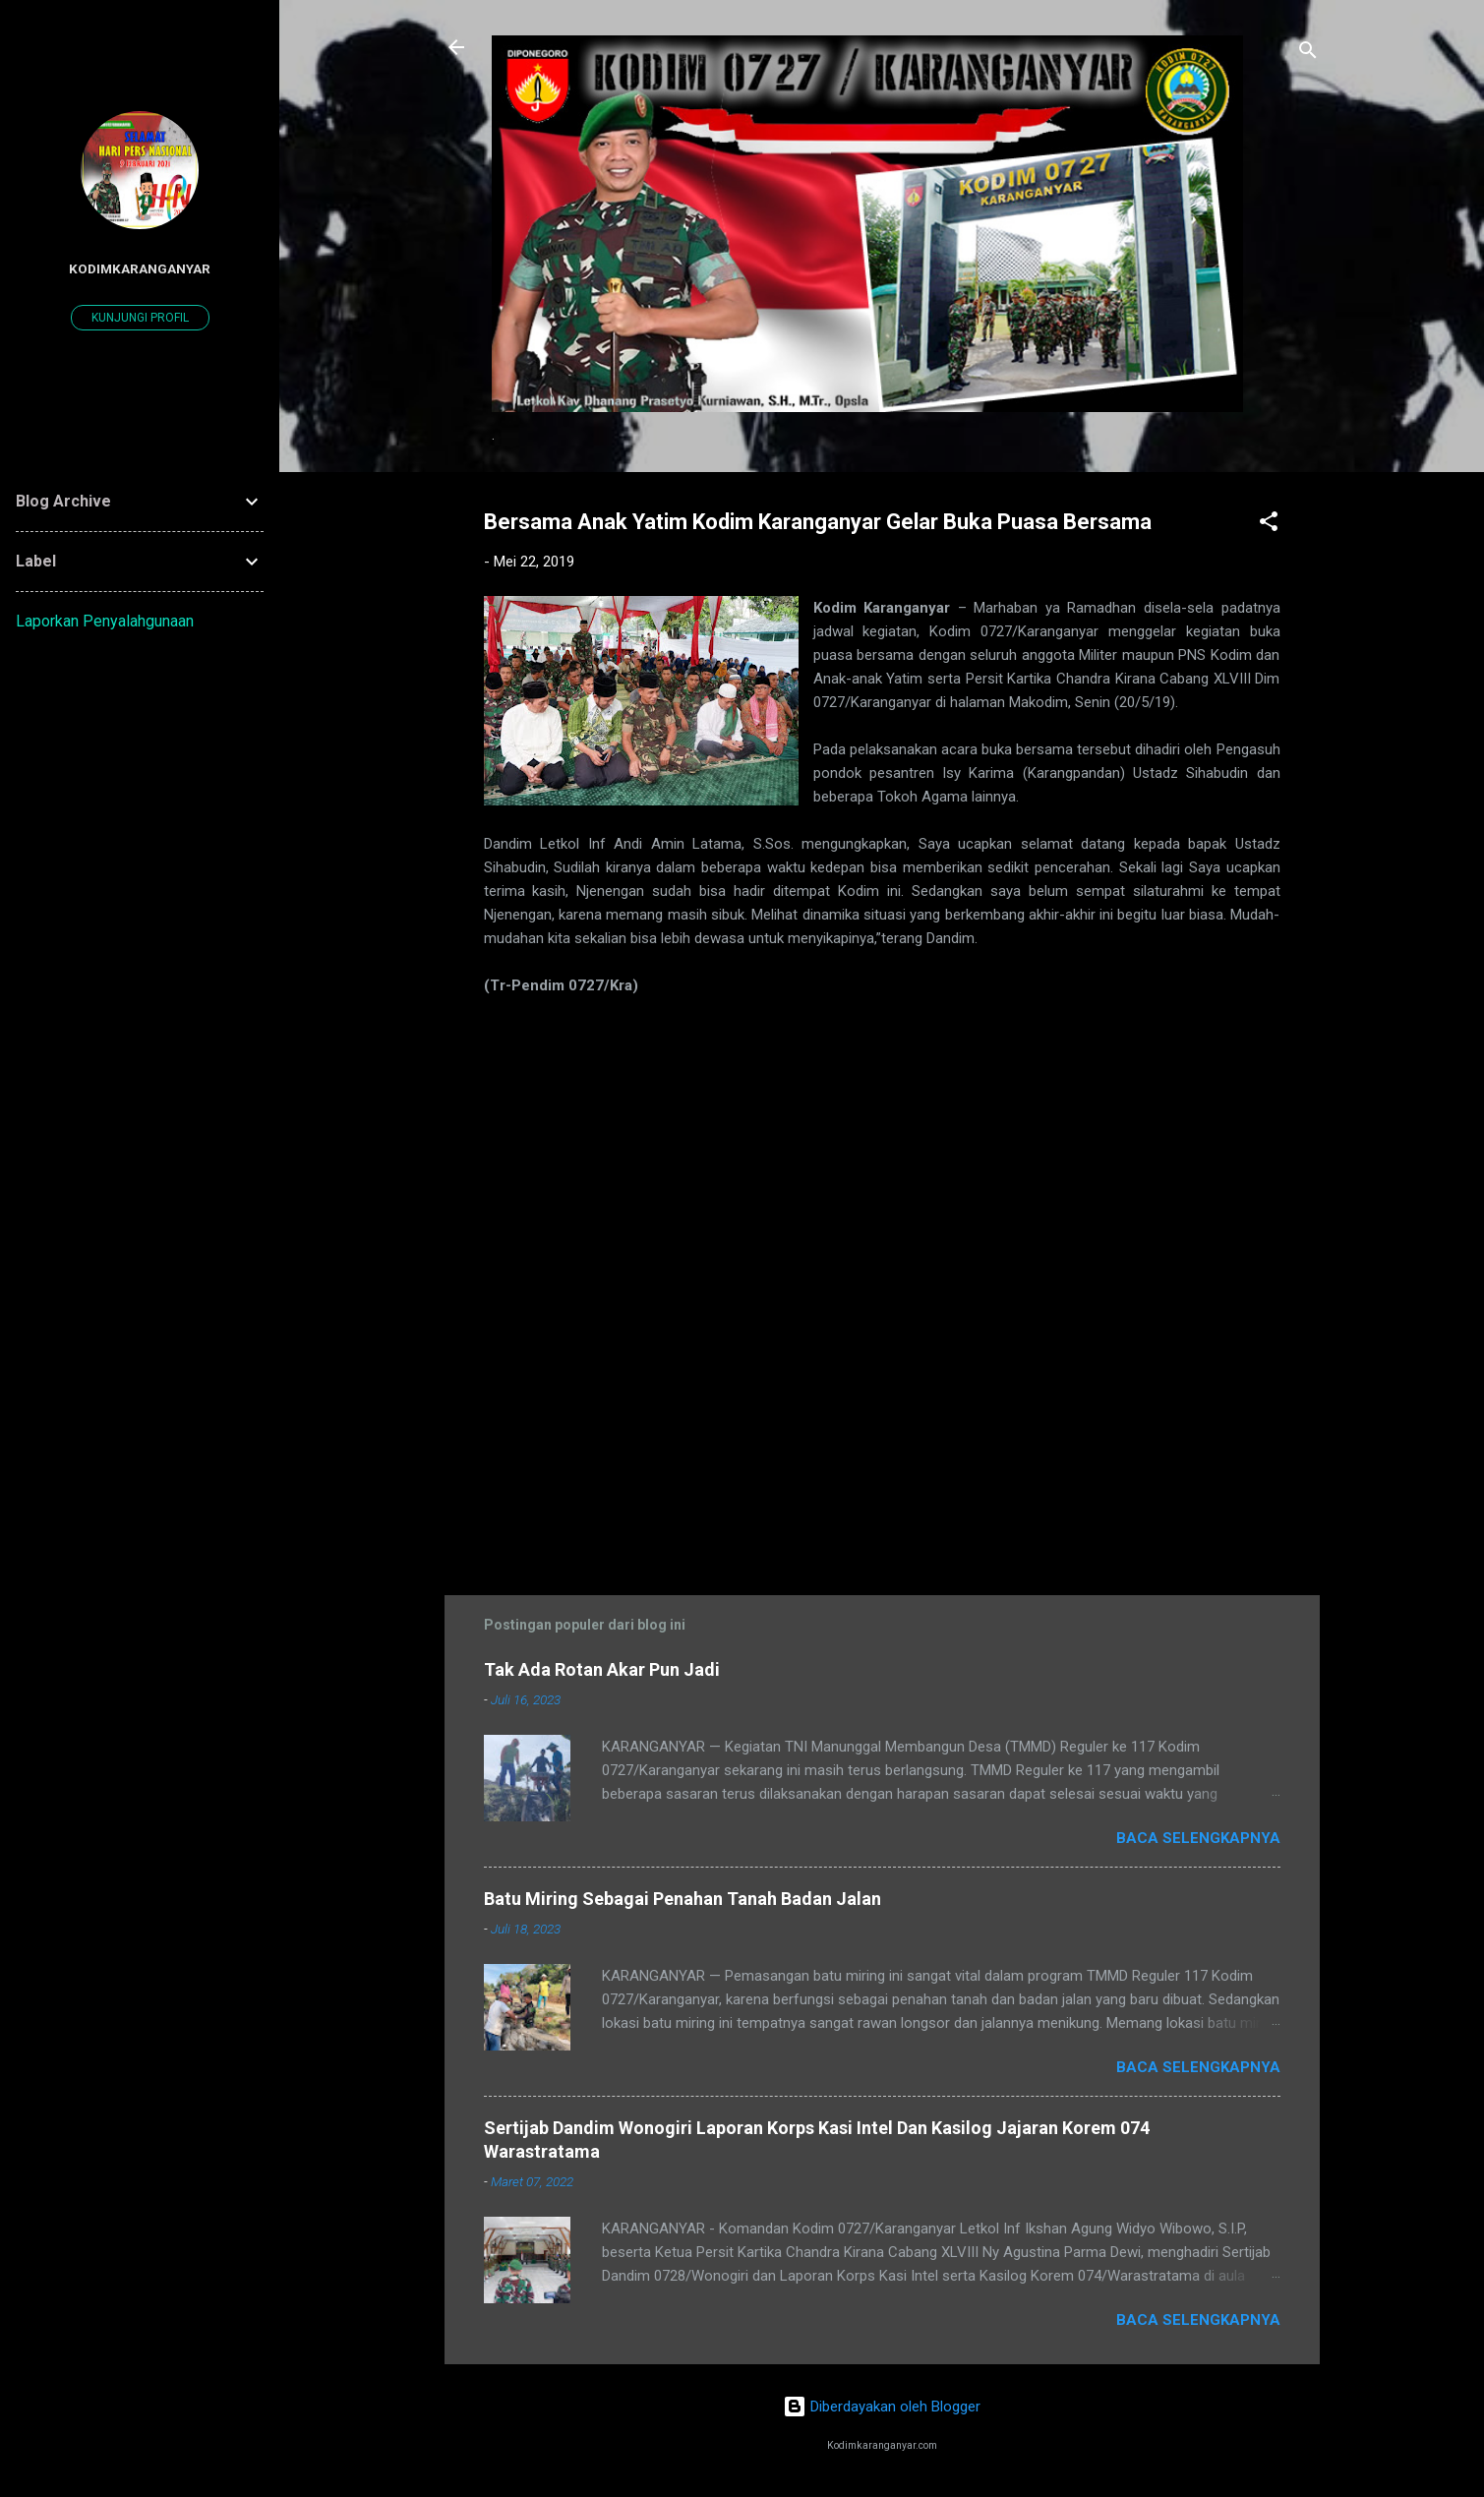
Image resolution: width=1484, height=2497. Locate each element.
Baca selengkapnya (1198, 1838)
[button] (1268, 524)
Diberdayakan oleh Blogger (881, 2406)
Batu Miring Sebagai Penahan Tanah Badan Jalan (682, 1898)
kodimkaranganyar (139, 268)
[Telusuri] (1308, 54)
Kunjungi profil (140, 318)
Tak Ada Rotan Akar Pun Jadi (602, 1669)
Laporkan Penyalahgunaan (105, 621)
